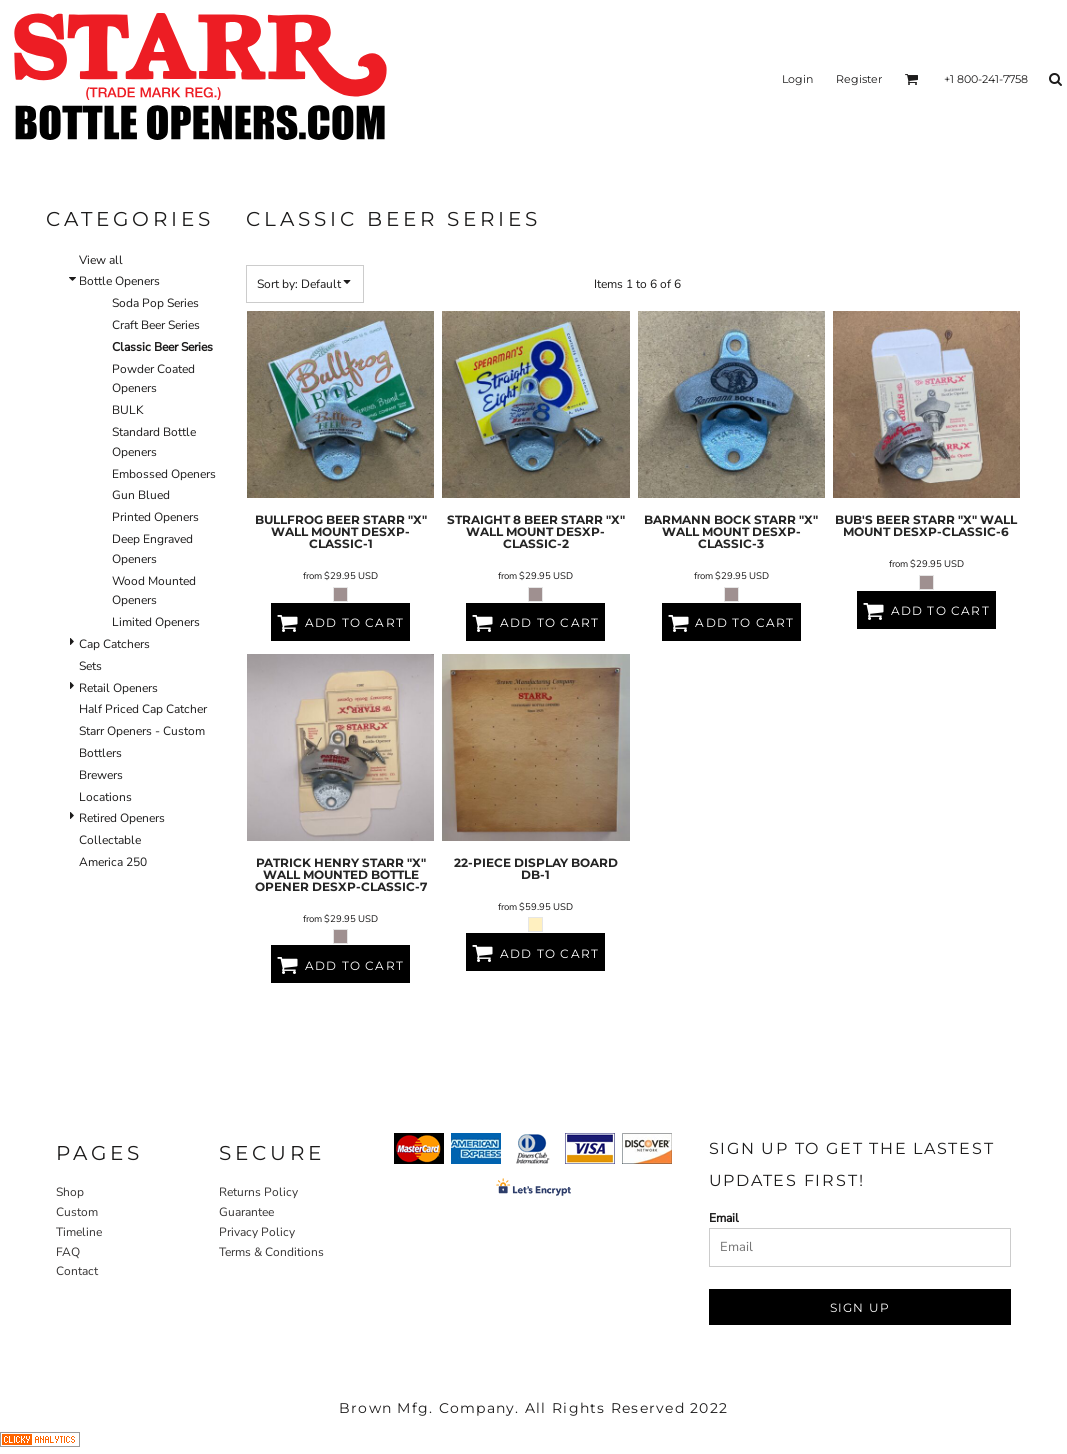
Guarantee (246, 1212)
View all (101, 260)
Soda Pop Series (155, 303)
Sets (90, 666)
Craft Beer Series (156, 325)
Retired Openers (122, 818)
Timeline (79, 1232)
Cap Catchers (114, 644)
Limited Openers (156, 622)
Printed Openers (155, 517)
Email (724, 1218)
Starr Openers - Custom (142, 731)
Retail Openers (118, 688)
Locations (105, 797)
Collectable (110, 840)
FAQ (68, 1252)
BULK (128, 410)
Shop (70, 1192)
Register (859, 79)
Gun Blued (141, 495)
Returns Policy (258, 1192)
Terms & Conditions (271, 1252)
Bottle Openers (119, 281)
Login (797, 79)
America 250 (113, 862)
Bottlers (100, 753)
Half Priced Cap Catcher (143, 709)
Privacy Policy (257, 1232)
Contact (77, 1271)
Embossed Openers (164, 474)
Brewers (101, 775)
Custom (77, 1212)
